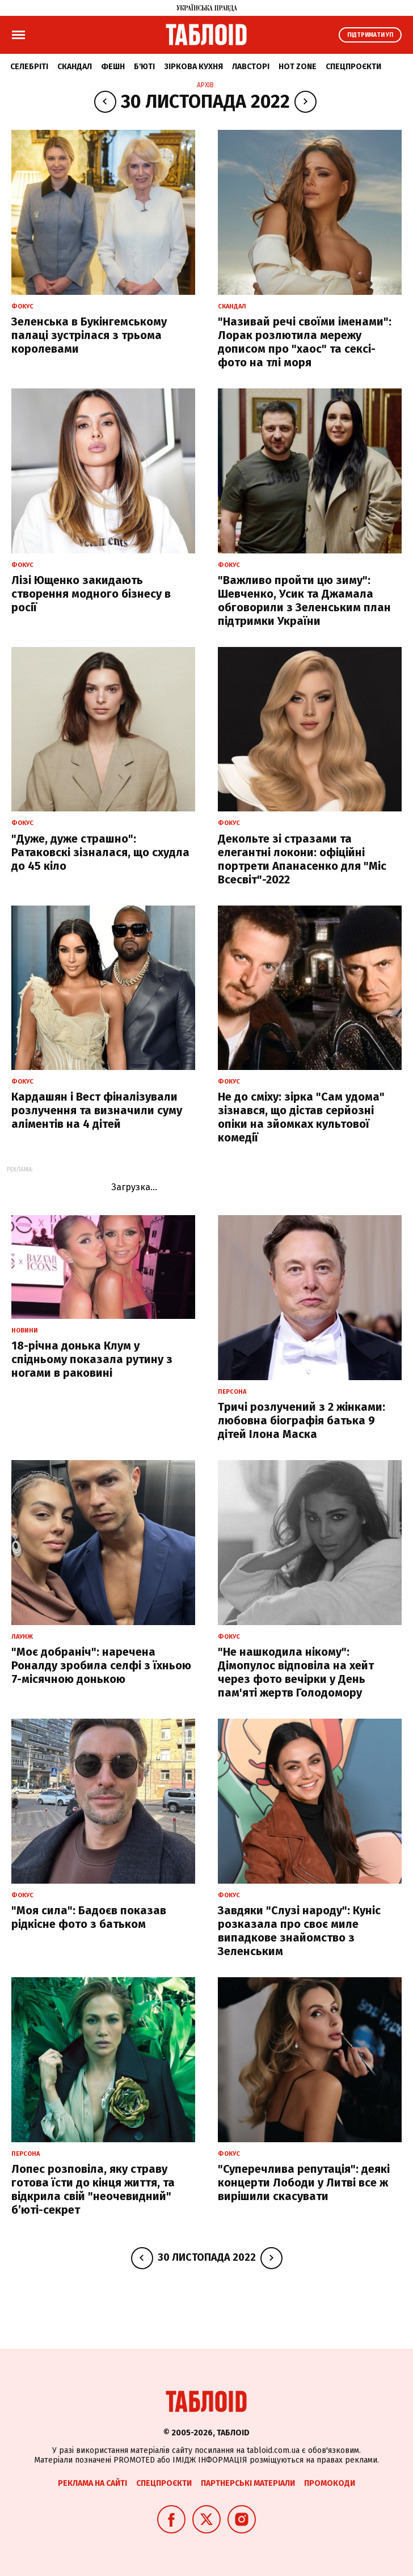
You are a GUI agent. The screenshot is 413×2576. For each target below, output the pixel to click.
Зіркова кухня (193, 66)
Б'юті (144, 66)
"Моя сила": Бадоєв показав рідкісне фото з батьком (88, 1917)
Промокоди (329, 2483)
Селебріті (29, 66)
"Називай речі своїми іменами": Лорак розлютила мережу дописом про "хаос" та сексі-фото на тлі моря (304, 342)
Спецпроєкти (353, 66)
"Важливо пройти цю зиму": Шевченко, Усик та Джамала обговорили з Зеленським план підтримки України (304, 600)
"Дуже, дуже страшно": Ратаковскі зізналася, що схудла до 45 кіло (100, 852)
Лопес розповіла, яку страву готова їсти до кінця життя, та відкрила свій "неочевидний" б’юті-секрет (93, 2189)
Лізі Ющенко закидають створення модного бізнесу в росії (91, 593)
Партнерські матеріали (248, 2483)
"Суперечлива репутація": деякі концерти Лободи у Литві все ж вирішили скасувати (304, 2182)
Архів (205, 85)
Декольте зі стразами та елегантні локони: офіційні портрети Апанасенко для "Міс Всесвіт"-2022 (302, 859)
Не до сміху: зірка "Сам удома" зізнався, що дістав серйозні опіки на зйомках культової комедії (301, 1117)
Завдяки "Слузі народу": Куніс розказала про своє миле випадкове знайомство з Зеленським (299, 1931)
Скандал (74, 66)
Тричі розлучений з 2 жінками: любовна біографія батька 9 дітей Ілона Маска (301, 1420)
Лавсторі (250, 66)
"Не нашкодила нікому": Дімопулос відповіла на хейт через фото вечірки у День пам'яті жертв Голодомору (296, 1672)
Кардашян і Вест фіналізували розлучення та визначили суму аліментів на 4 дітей (96, 1110)
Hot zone (298, 66)
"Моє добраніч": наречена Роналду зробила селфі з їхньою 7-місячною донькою (101, 1665)
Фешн (113, 66)
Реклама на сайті (92, 2483)
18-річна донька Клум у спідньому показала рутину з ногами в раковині (91, 1359)
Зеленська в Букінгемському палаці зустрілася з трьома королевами (89, 335)
